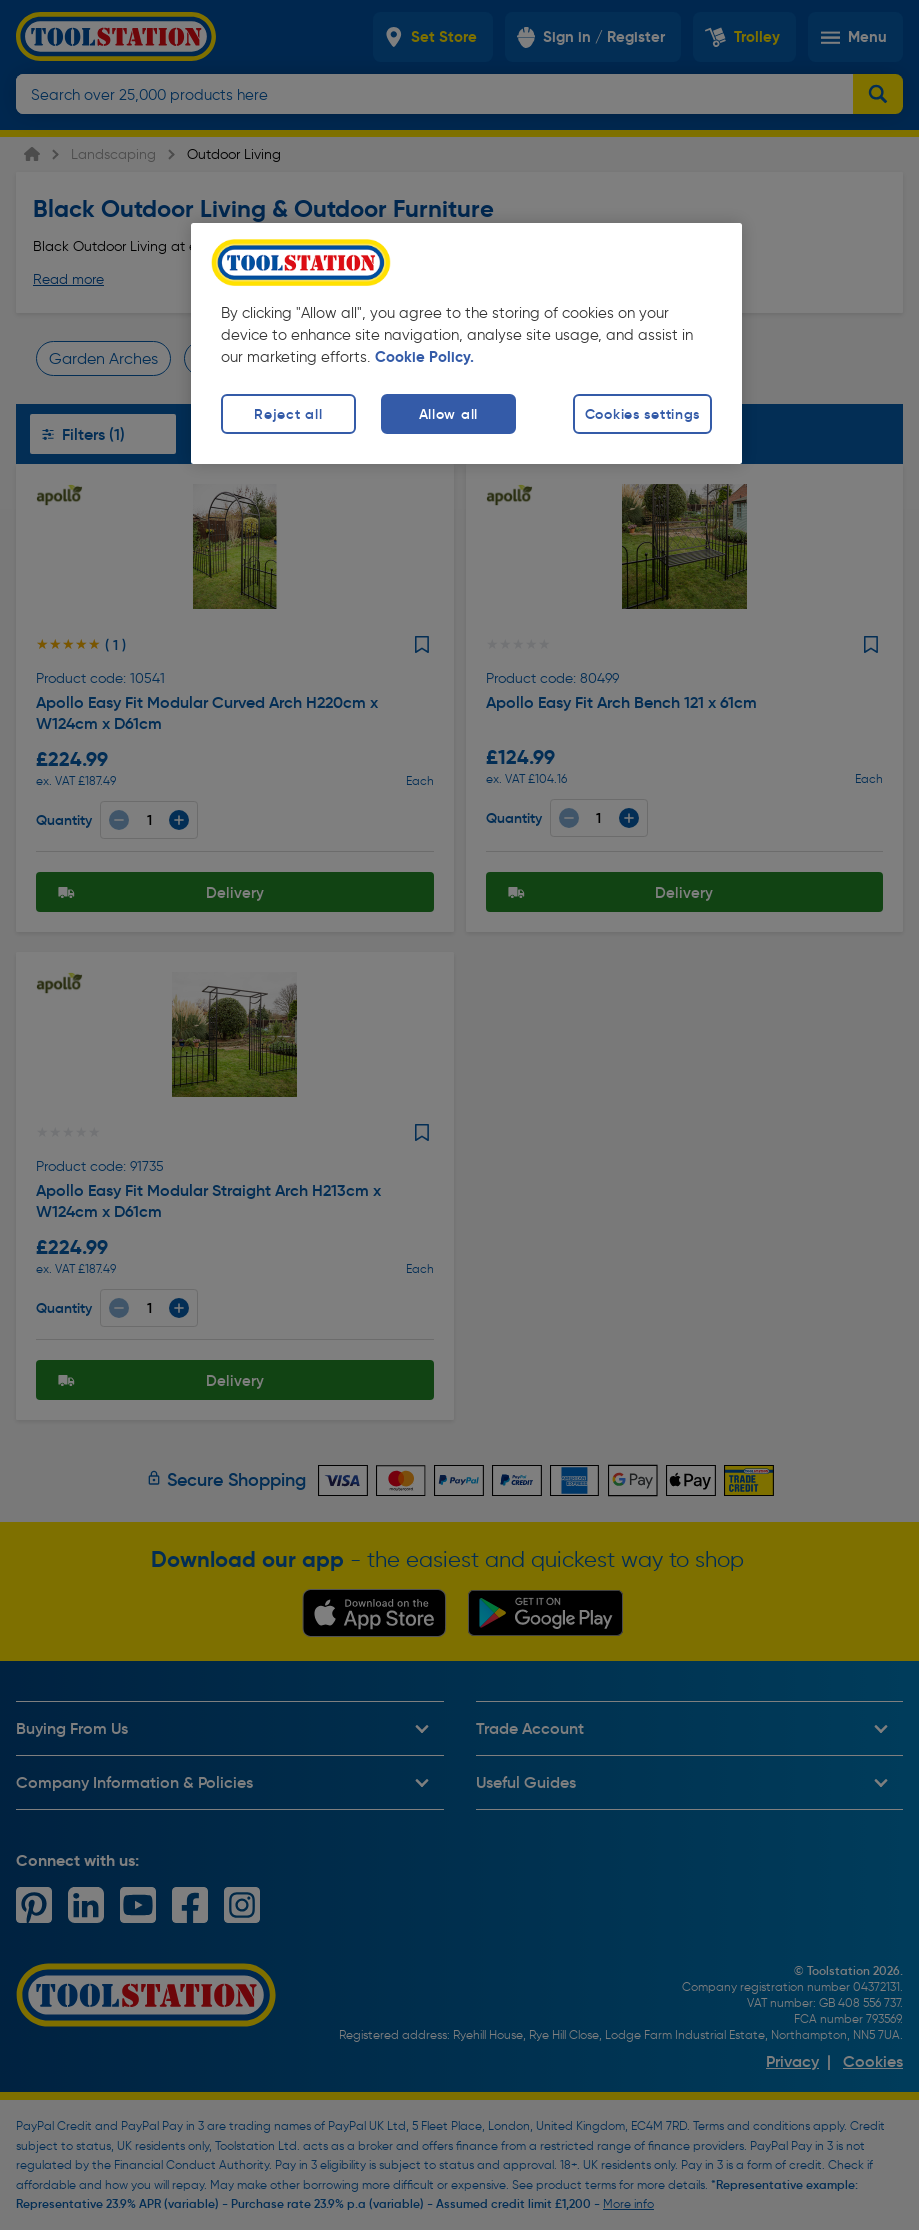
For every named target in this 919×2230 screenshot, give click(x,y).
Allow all (448, 414)
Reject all (288, 414)
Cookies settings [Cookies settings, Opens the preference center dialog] (643, 414)
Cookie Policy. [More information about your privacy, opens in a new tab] (424, 357)
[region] (466, 343)
